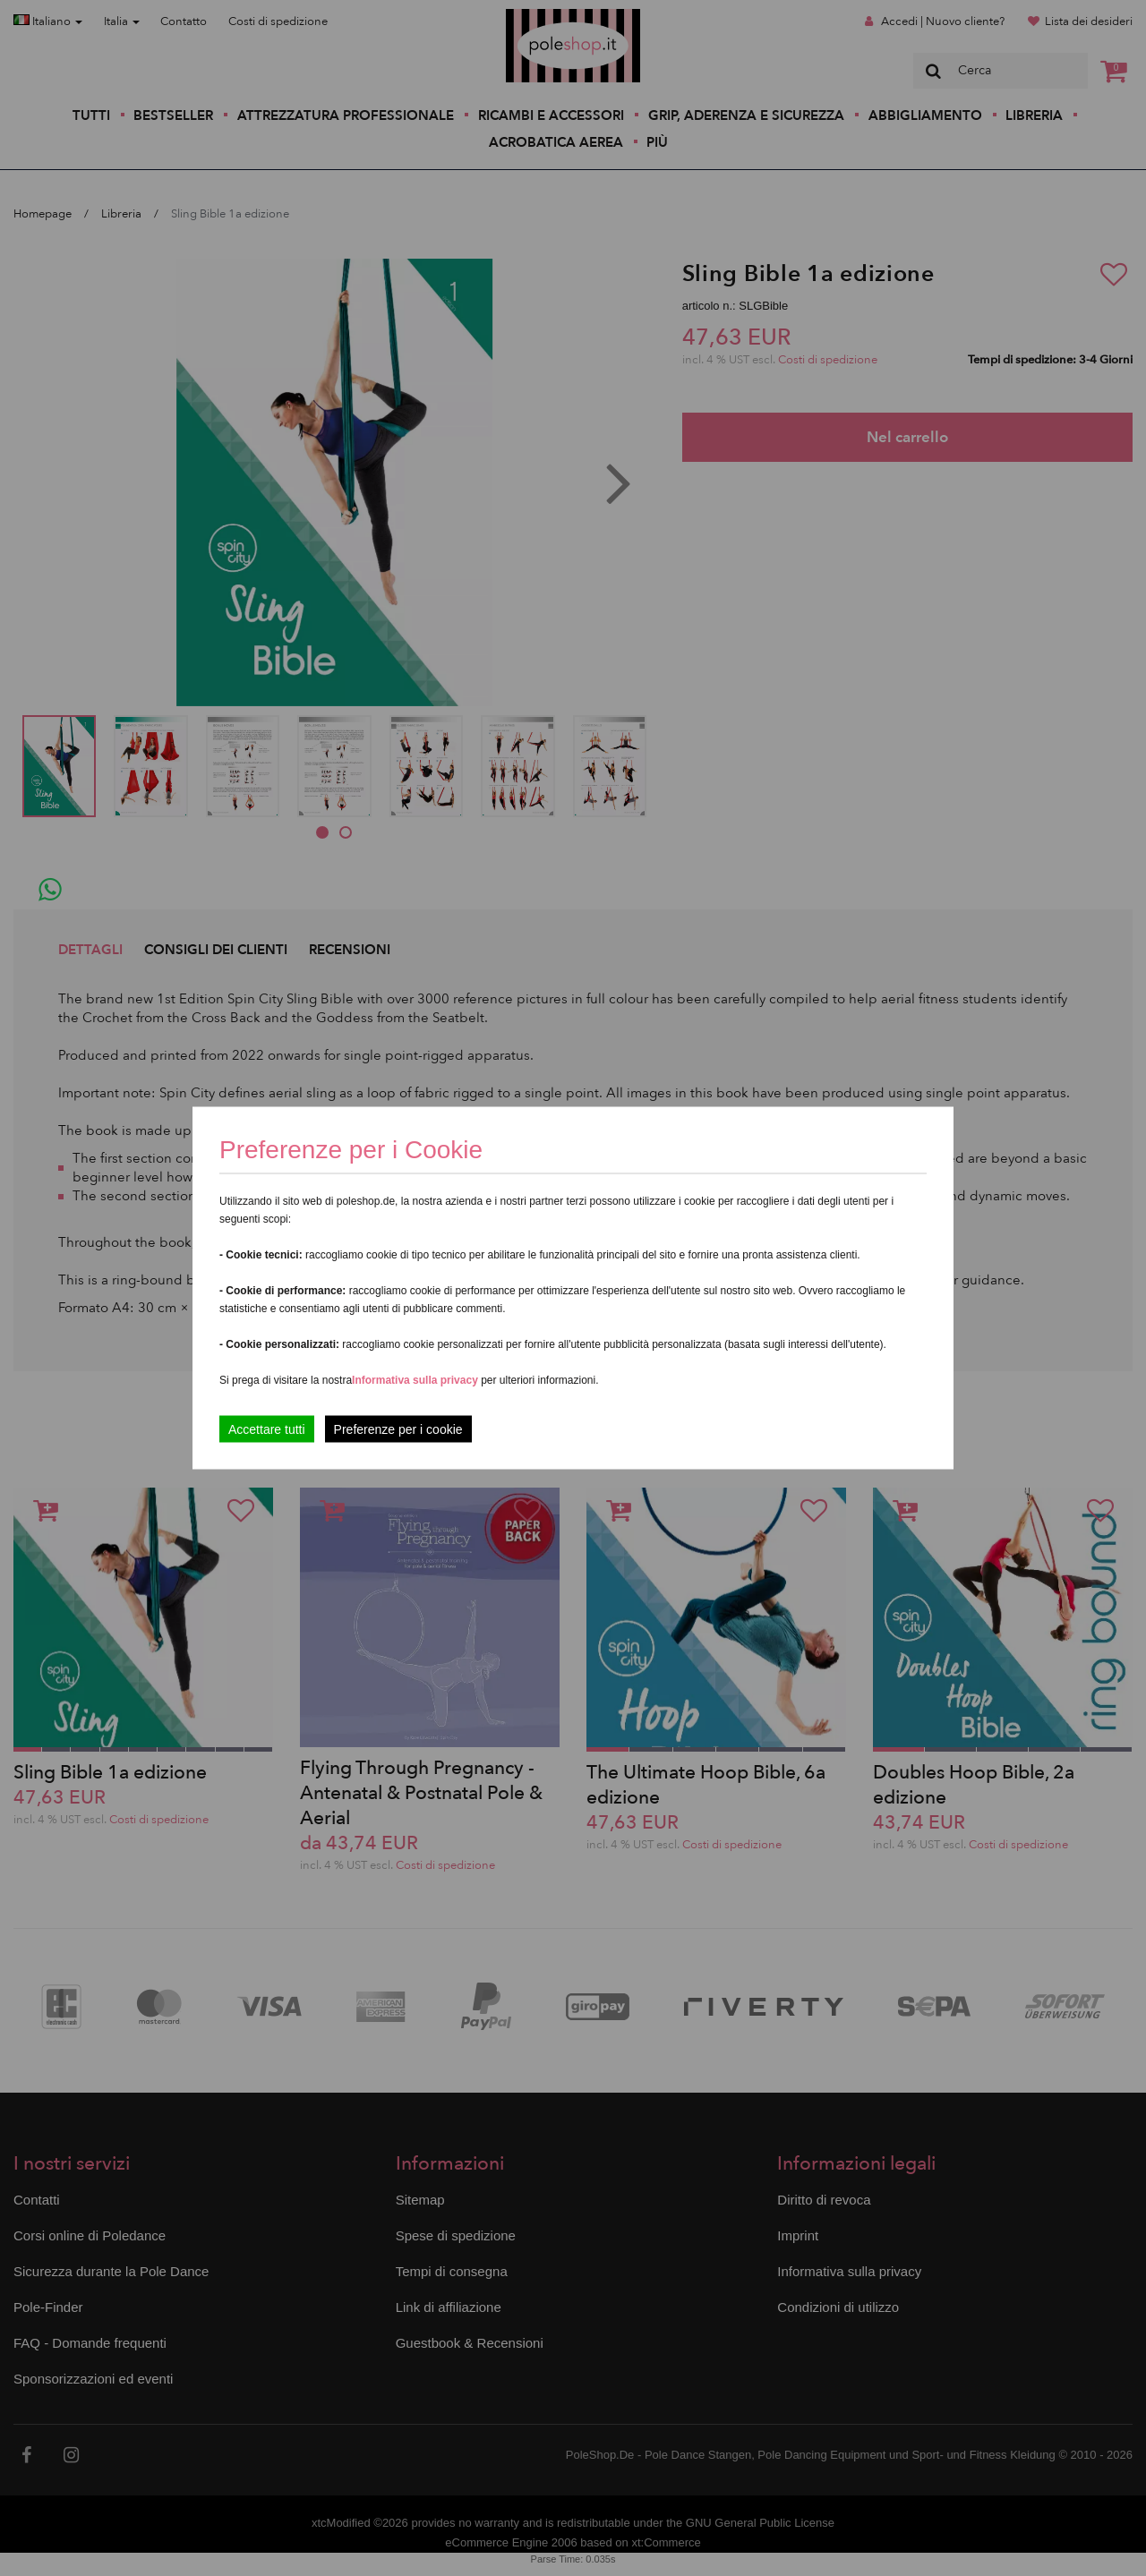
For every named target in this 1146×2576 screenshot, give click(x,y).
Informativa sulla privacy (415, 1380)
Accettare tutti (266, 1429)
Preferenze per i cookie (398, 1429)
